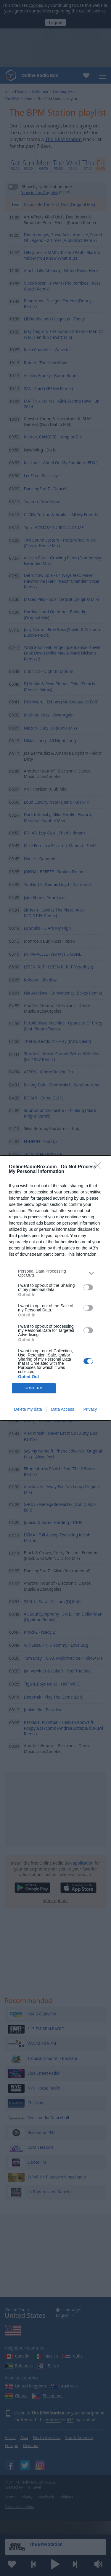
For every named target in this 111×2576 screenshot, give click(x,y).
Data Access (62, 1409)
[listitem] (55, 1273)
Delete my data (28, 1409)
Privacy (90, 1409)
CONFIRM (34, 1388)
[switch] (88, 1287)
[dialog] (55, 1288)
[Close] (99, 1167)
